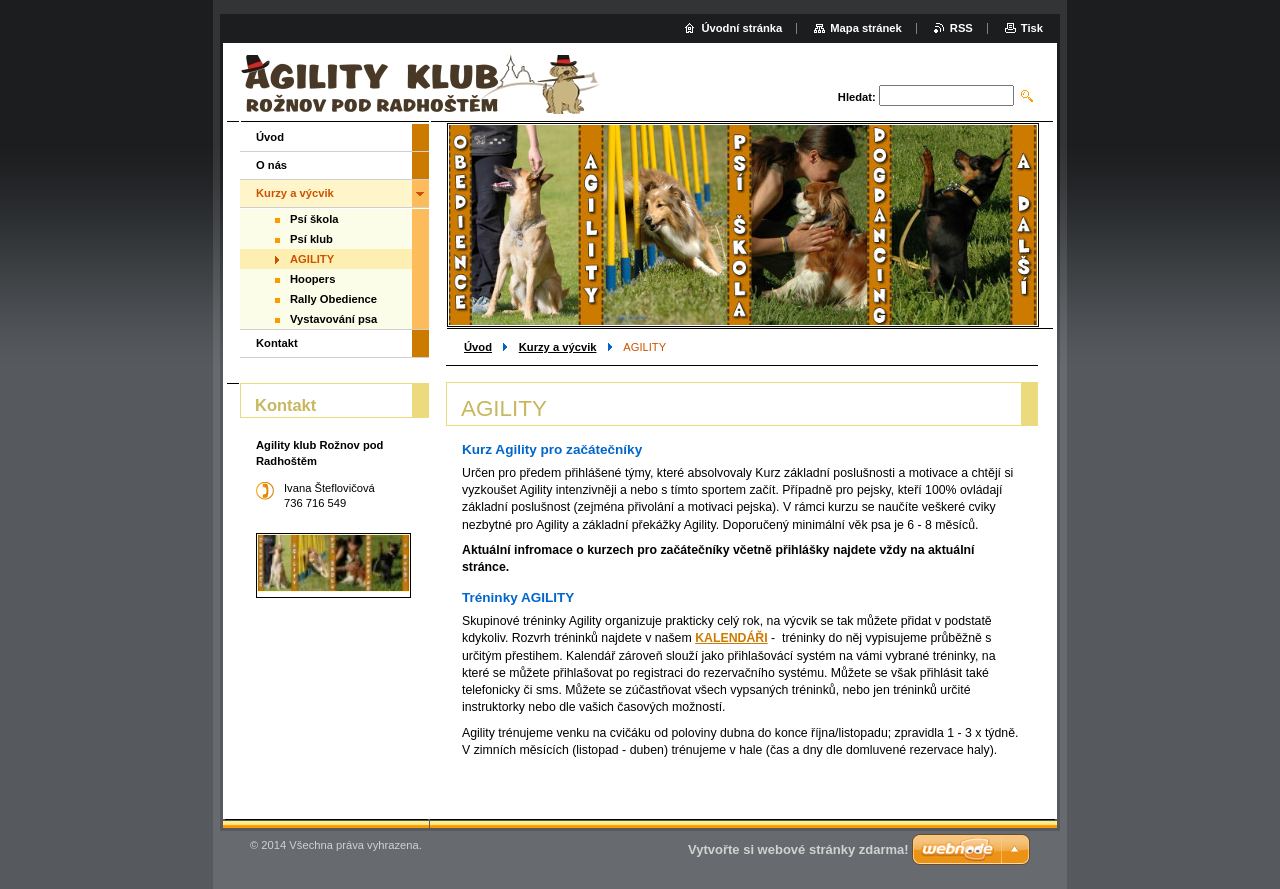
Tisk (1032, 28)
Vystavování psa (333, 319)
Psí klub (311, 239)
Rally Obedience (333, 299)
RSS (961, 28)
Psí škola (314, 219)
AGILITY (312, 259)
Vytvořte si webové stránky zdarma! (798, 849)
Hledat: (857, 97)
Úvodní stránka (741, 28)
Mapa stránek (866, 28)
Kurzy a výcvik (558, 347)
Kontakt (277, 343)
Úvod (478, 347)
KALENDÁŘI (731, 638)
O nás (271, 165)
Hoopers (312, 279)
